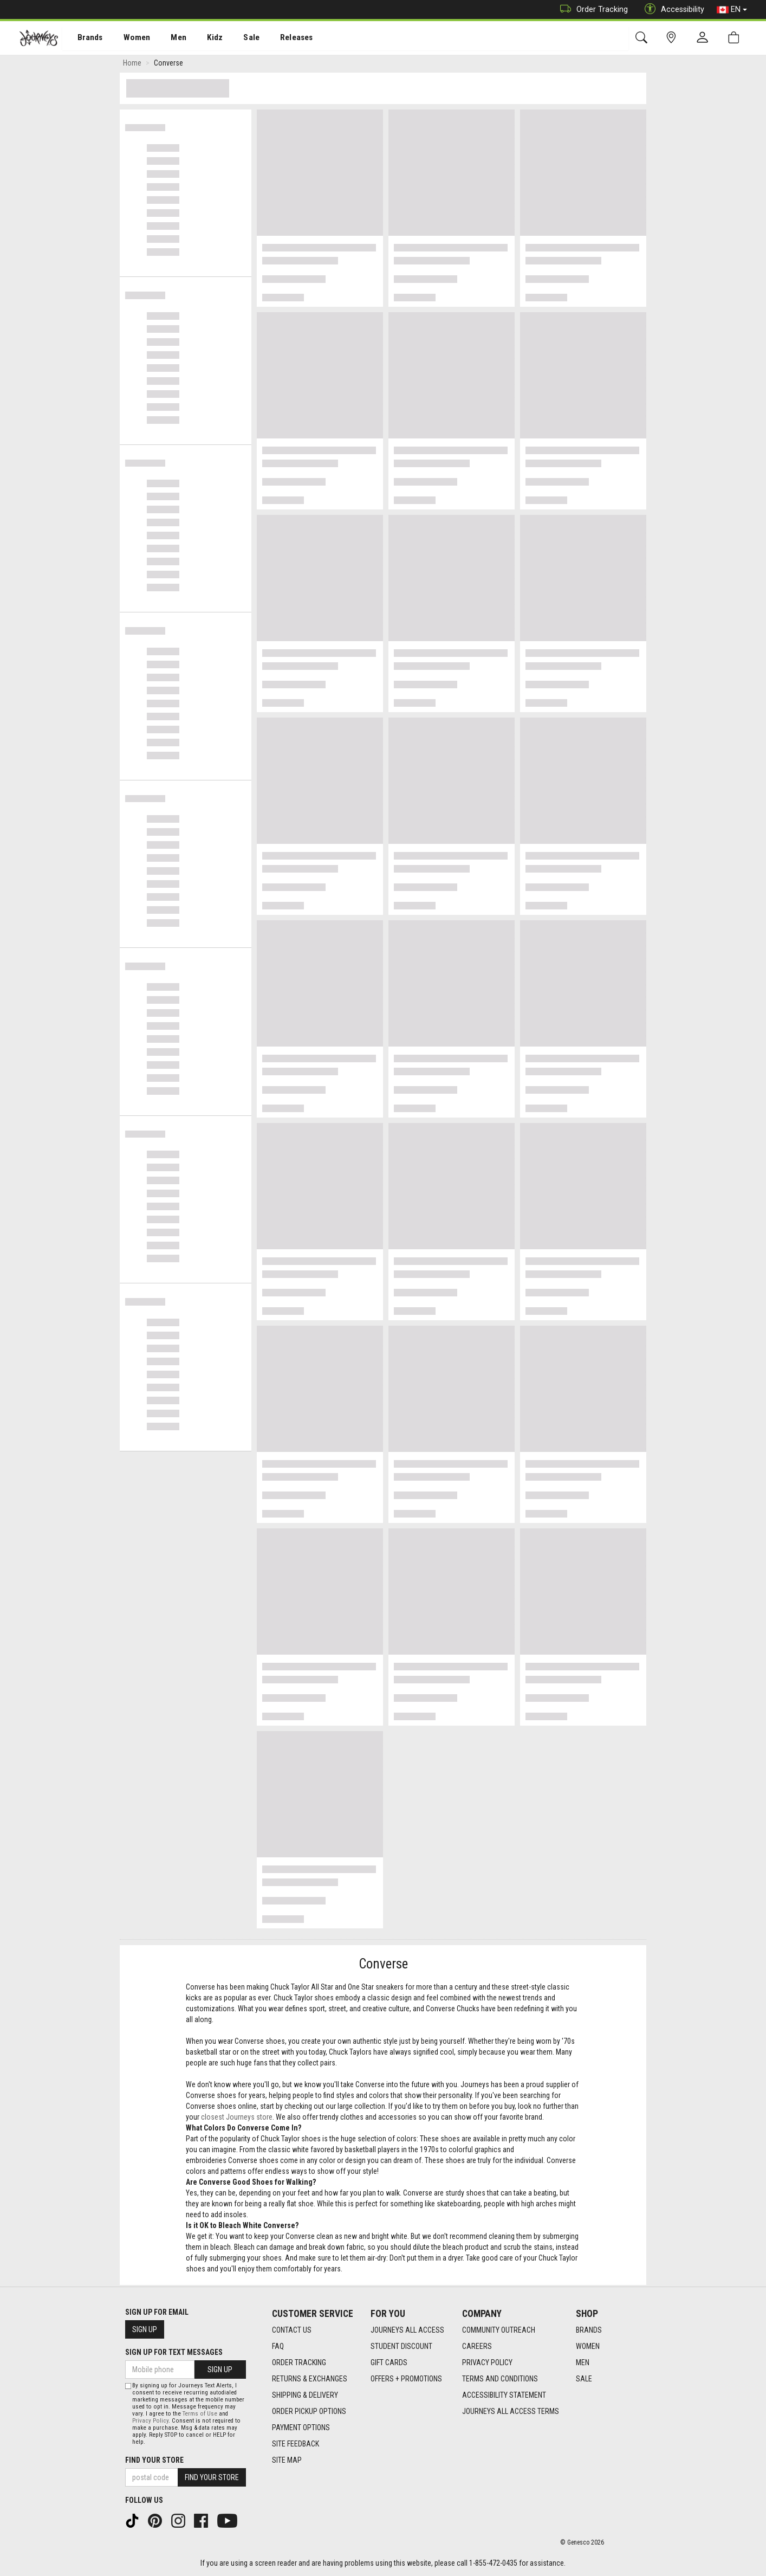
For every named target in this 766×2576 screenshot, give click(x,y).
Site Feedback (295, 2443)
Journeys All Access (407, 2330)
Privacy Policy (487, 2362)
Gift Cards (389, 2362)
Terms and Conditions (500, 2378)
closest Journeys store (236, 2118)
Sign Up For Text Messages (174, 2352)
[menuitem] (84, 38)
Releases (280, 38)
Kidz (202, 38)
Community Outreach (498, 2330)
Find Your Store (154, 2460)
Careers (477, 2346)
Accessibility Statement (504, 2395)
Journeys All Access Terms (510, 2411)
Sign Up (144, 2329)
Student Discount (401, 2346)
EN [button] (732, 10)
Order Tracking (591, 9)
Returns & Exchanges (309, 2378)
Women (128, 38)
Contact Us (291, 2330)
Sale (237, 38)
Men (168, 38)
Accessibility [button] (671, 9)
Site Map (287, 2460)
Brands (83, 38)
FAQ (278, 2346)
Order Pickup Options (309, 2411)
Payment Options (301, 2427)
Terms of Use (200, 2413)
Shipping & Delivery (305, 2395)
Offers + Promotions (406, 2378)
